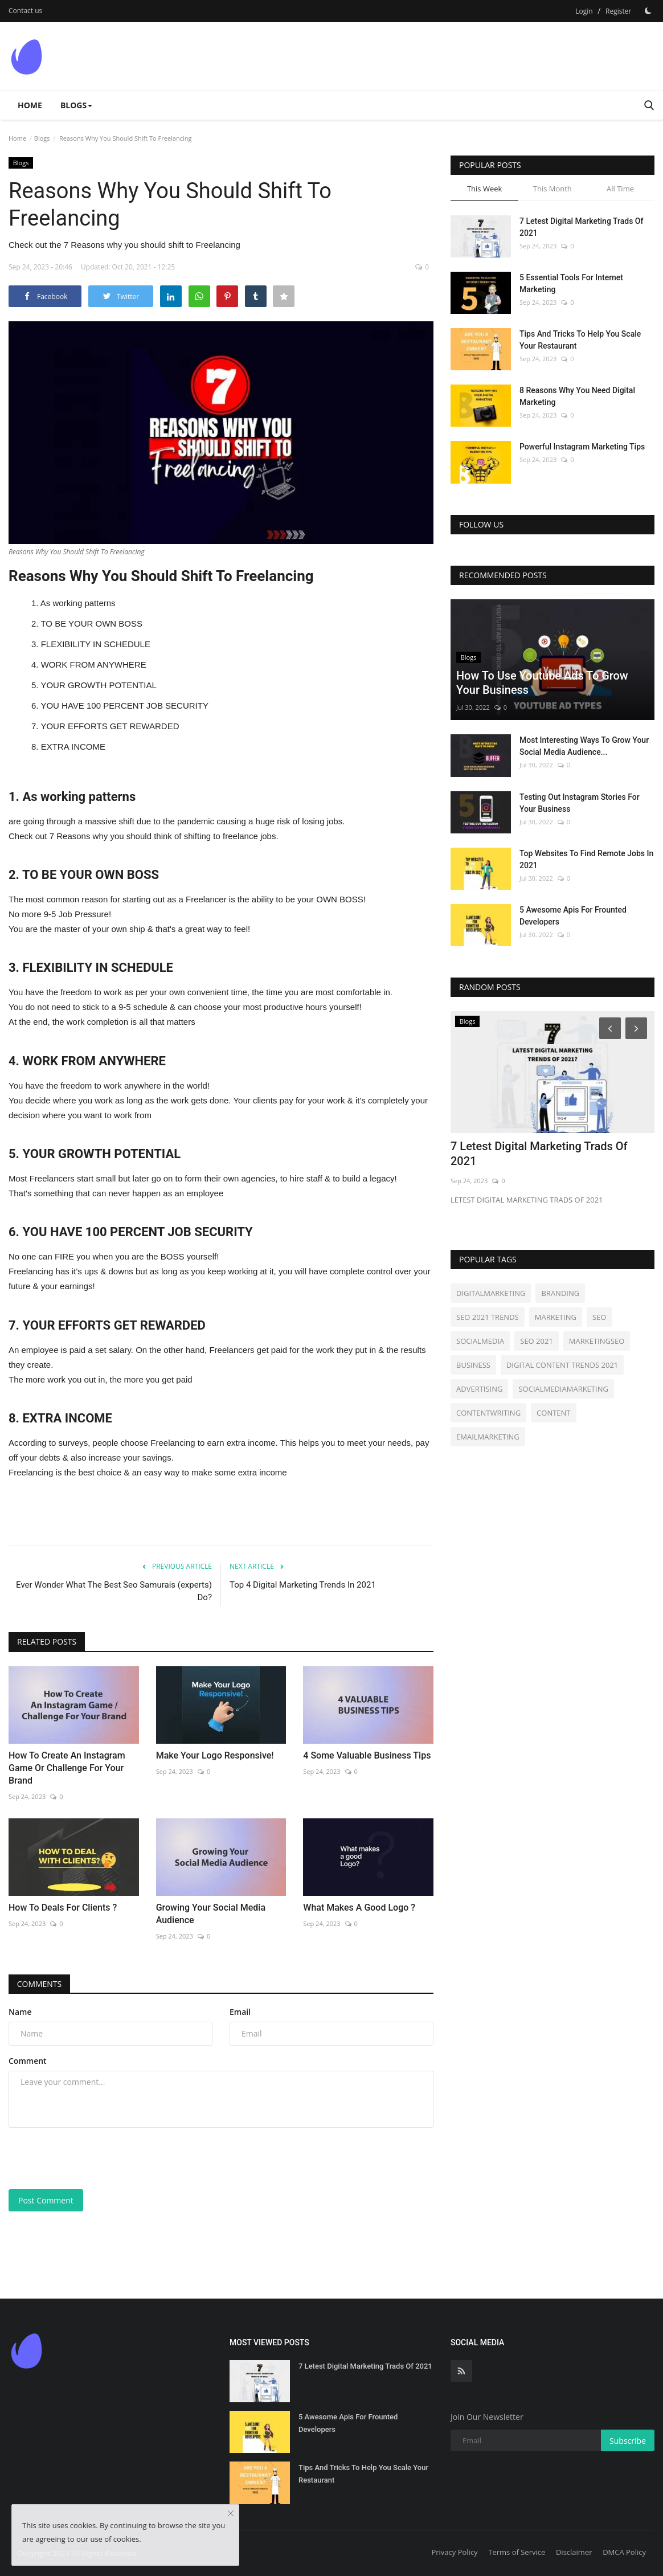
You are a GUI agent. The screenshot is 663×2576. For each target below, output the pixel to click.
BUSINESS (473, 1365)
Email (240, 2011)
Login (583, 11)
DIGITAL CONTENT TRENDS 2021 (562, 1365)
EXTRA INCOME (73, 746)
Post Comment (45, 2200)
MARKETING (555, 1317)
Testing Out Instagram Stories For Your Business (579, 802)
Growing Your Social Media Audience (210, 1913)
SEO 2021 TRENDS (487, 1317)
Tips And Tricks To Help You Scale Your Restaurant (580, 339)
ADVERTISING (479, 1389)
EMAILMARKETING (487, 1437)
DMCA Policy (624, 2552)
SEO (599, 1317)
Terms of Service (516, 2552)
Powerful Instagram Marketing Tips (582, 446)
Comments (39, 1983)
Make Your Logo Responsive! (215, 1755)
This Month (552, 188)
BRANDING (560, 1293)
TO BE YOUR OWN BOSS (91, 623)
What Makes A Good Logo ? (359, 1907)
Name (20, 2011)
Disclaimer (574, 2552)
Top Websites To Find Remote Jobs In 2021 (586, 859)
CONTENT (553, 1413)
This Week (484, 188)
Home (30, 105)
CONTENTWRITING (488, 1413)
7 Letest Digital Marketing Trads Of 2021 (581, 227)
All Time (620, 188)
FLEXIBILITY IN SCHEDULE (95, 644)
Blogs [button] (76, 105)
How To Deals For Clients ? (63, 1907)
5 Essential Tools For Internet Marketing (571, 283)
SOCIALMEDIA (480, 1341)
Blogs (42, 138)
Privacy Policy (454, 2552)
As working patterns (78, 603)
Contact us (25, 10)
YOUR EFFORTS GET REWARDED (109, 726)
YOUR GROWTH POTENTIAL (98, 685)
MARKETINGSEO (597, 1341)
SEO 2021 (536, 1341)
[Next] (638, 1027)
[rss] (461, 2371)
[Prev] (608, 1027)
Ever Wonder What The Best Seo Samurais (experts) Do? (114, 1591)
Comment (28, 2060)
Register (618, 11)
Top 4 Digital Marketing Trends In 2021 (303, 1585)
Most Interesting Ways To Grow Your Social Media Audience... (584, 746)
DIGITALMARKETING (490, 1293)
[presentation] (95, 2158)
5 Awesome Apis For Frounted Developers (573, 915)
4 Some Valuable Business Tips (367, 1755)
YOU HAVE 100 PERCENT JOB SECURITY (124, 705)
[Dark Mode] (648, 10)
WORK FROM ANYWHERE (93, 664)
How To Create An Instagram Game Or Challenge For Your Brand (67, 1768)
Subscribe (627, 2440)
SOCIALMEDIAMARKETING (563, 1389)
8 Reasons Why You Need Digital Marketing (577, 396)
